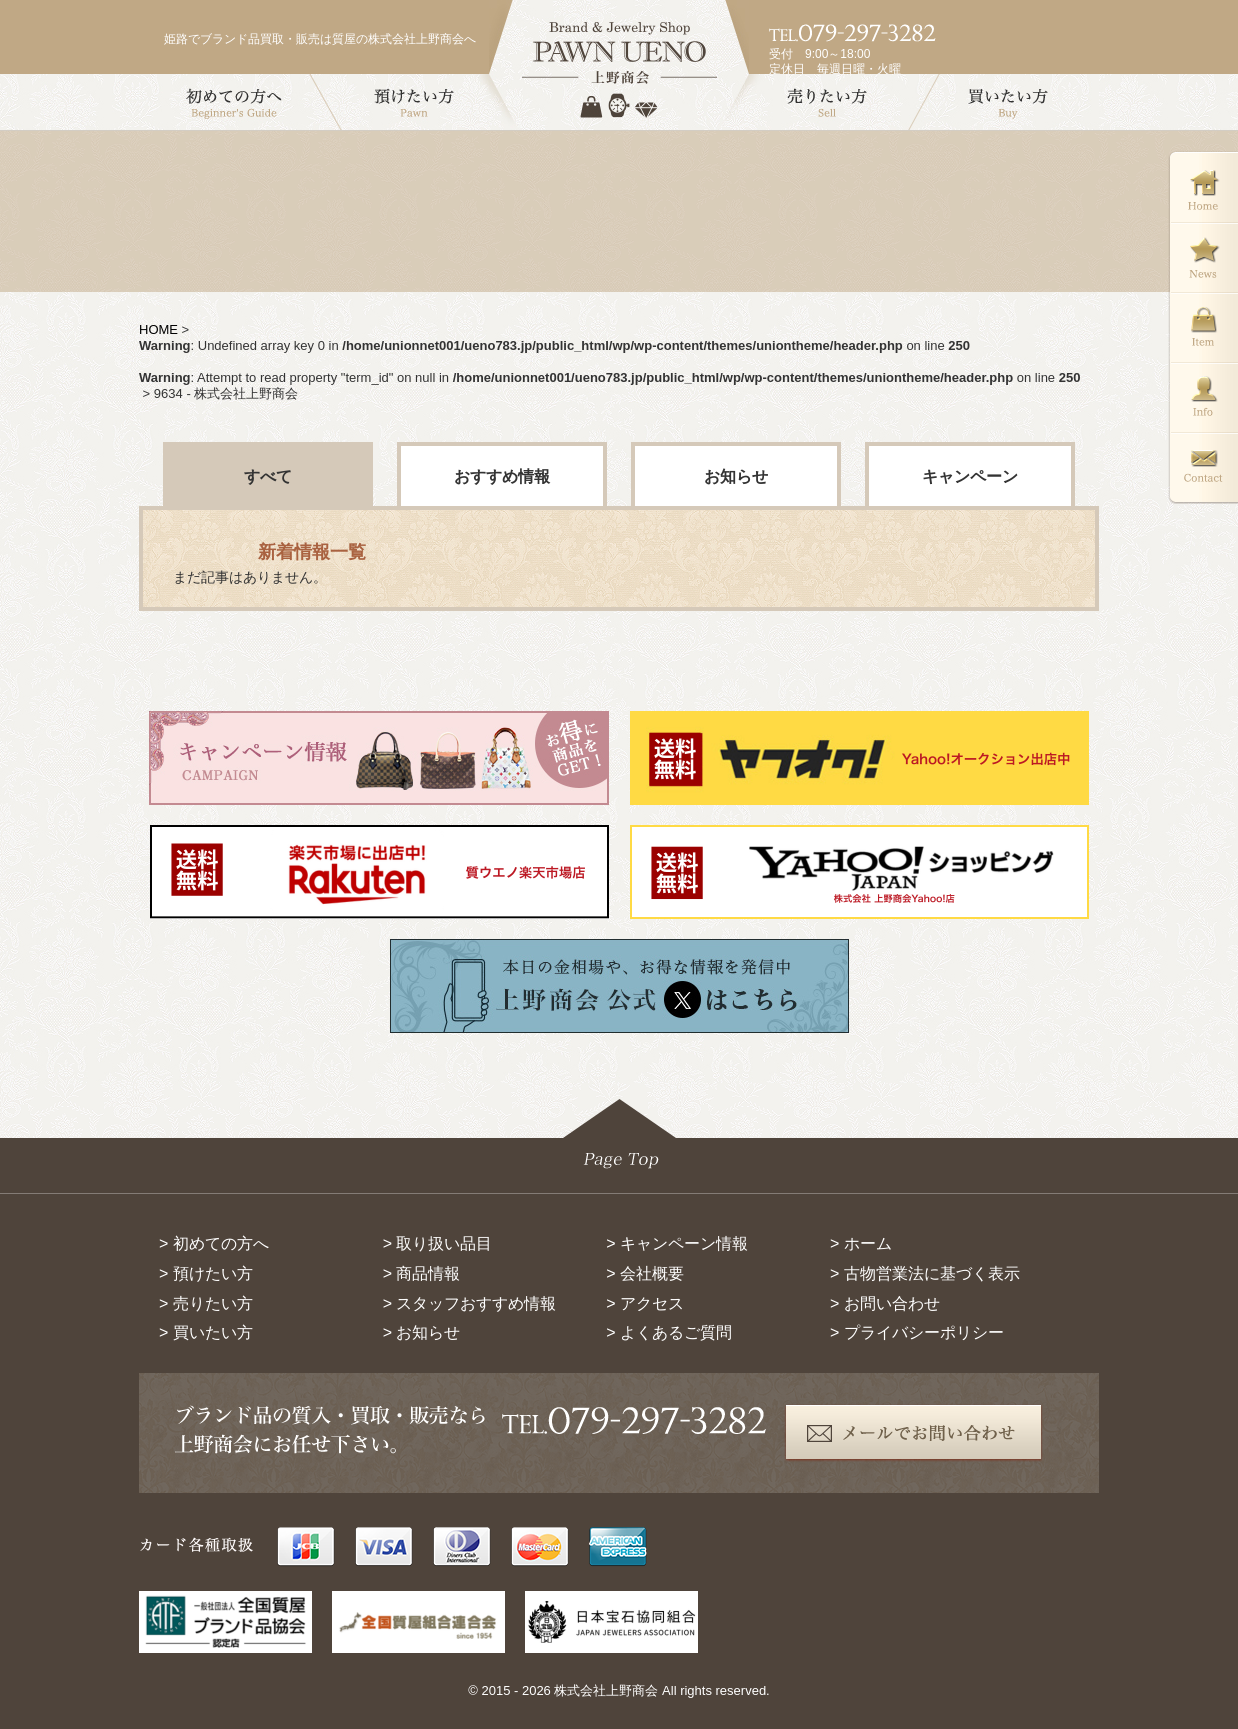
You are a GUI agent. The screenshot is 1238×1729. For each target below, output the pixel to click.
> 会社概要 (645, 1273)
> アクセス (645, 1303)
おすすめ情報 (502, 476)
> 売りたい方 (206, 1303)
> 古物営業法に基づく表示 (925, 1273)
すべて (268, 476)
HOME (158, 329)
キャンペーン (970, 476)
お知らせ (736, 476)
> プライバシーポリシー (917, 1332)
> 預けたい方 (206, 1273)
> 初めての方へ (214, 1243)
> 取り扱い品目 (438, 1243)
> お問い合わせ (885, 1303)
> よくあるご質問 (669, 1332)
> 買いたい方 (206, 1332)
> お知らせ (422, 1332)
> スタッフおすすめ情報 (470, 1303)
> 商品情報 (422, 1273)
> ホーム (861, 1243)
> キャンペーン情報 (677, 1243)
